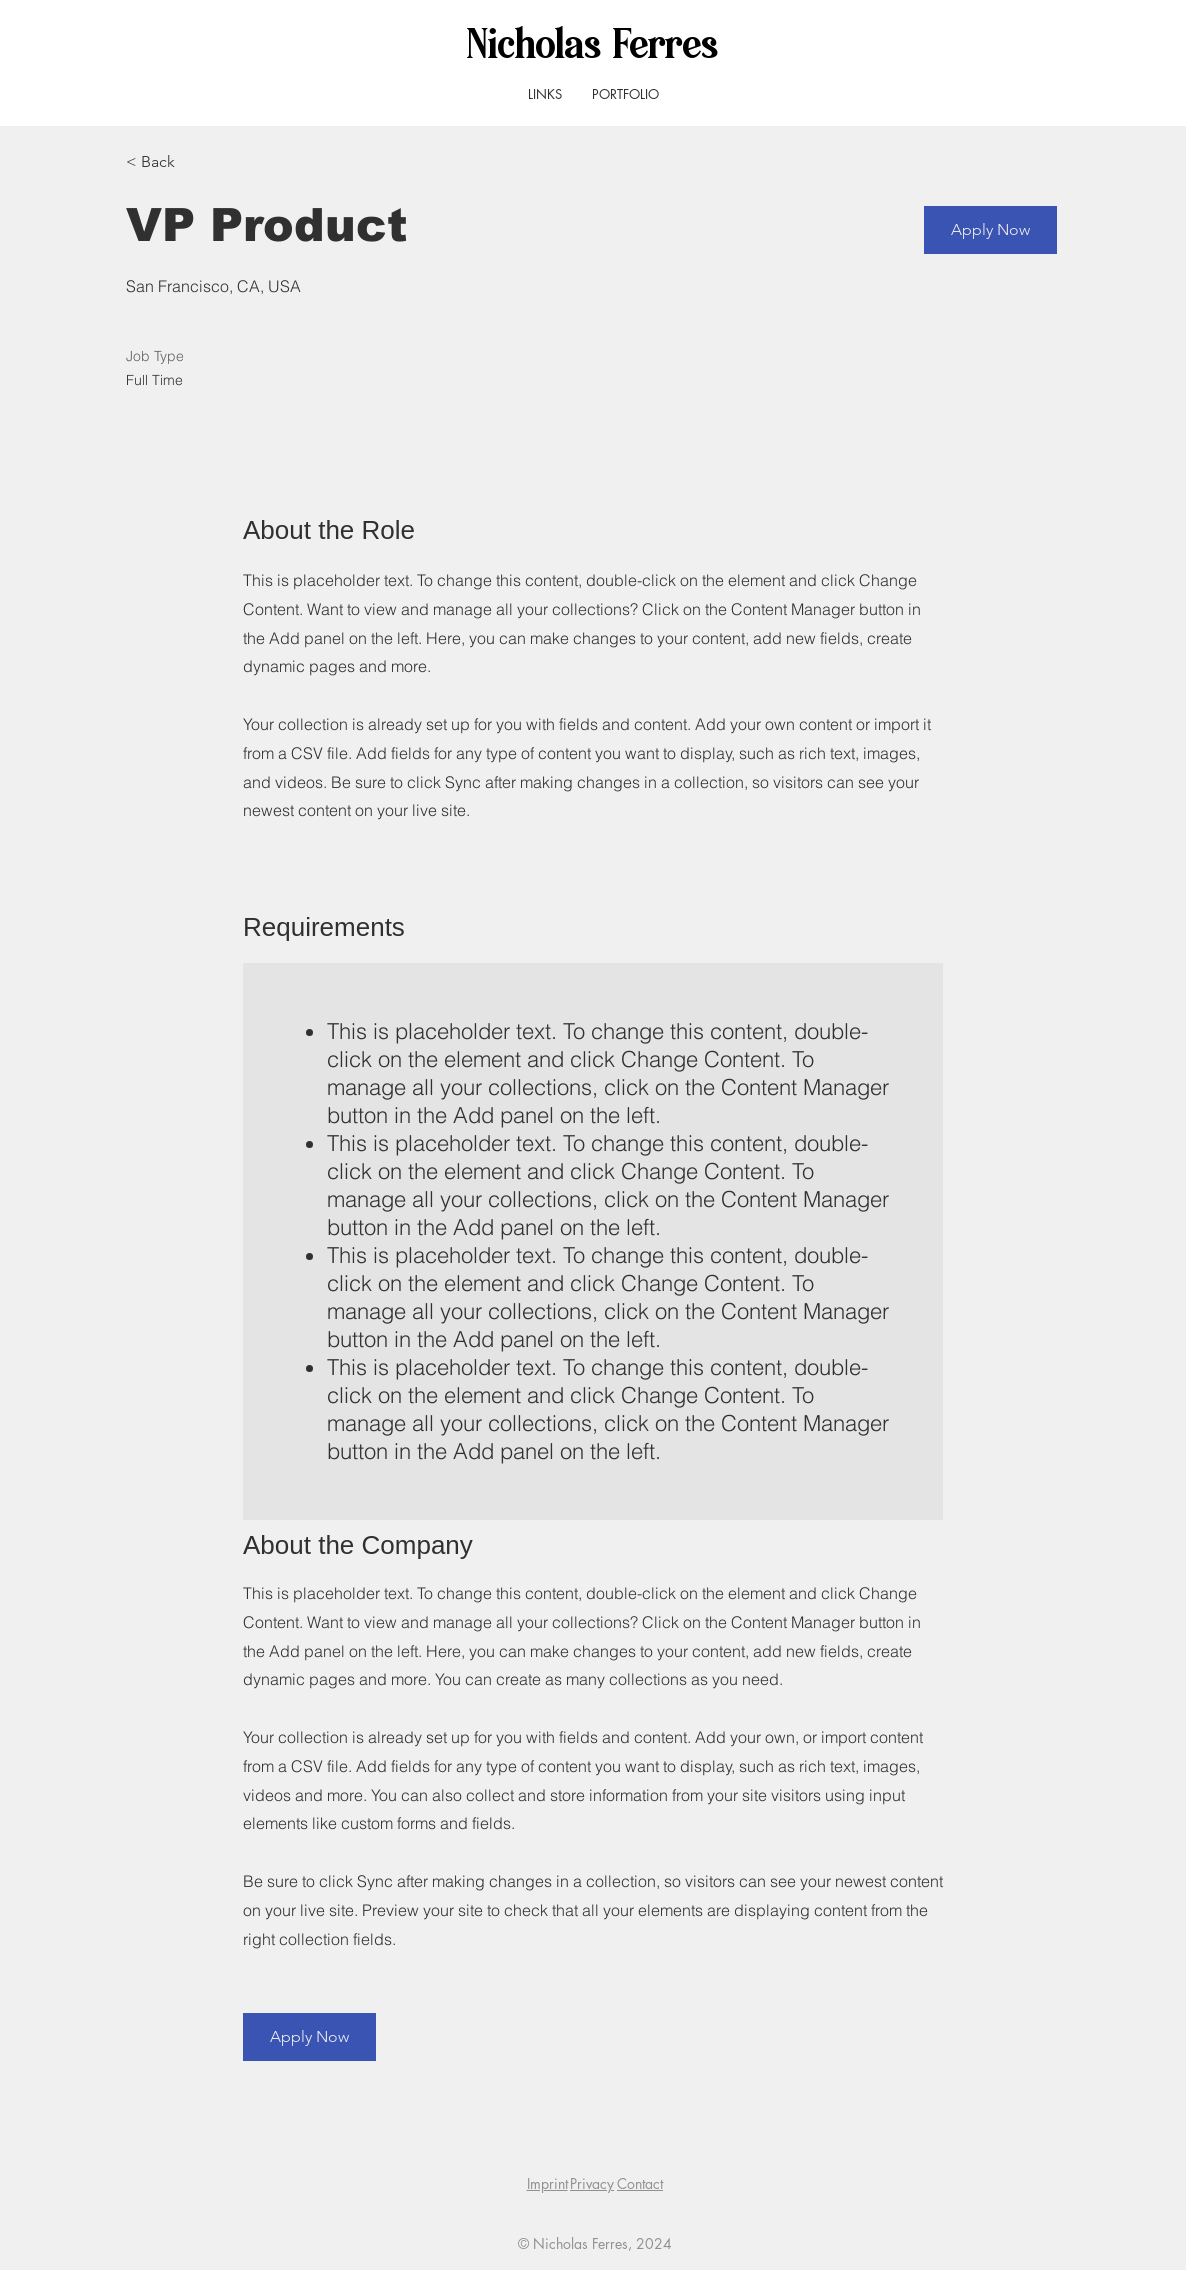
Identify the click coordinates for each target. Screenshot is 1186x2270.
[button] (990, 230)
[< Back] (197, 162)
